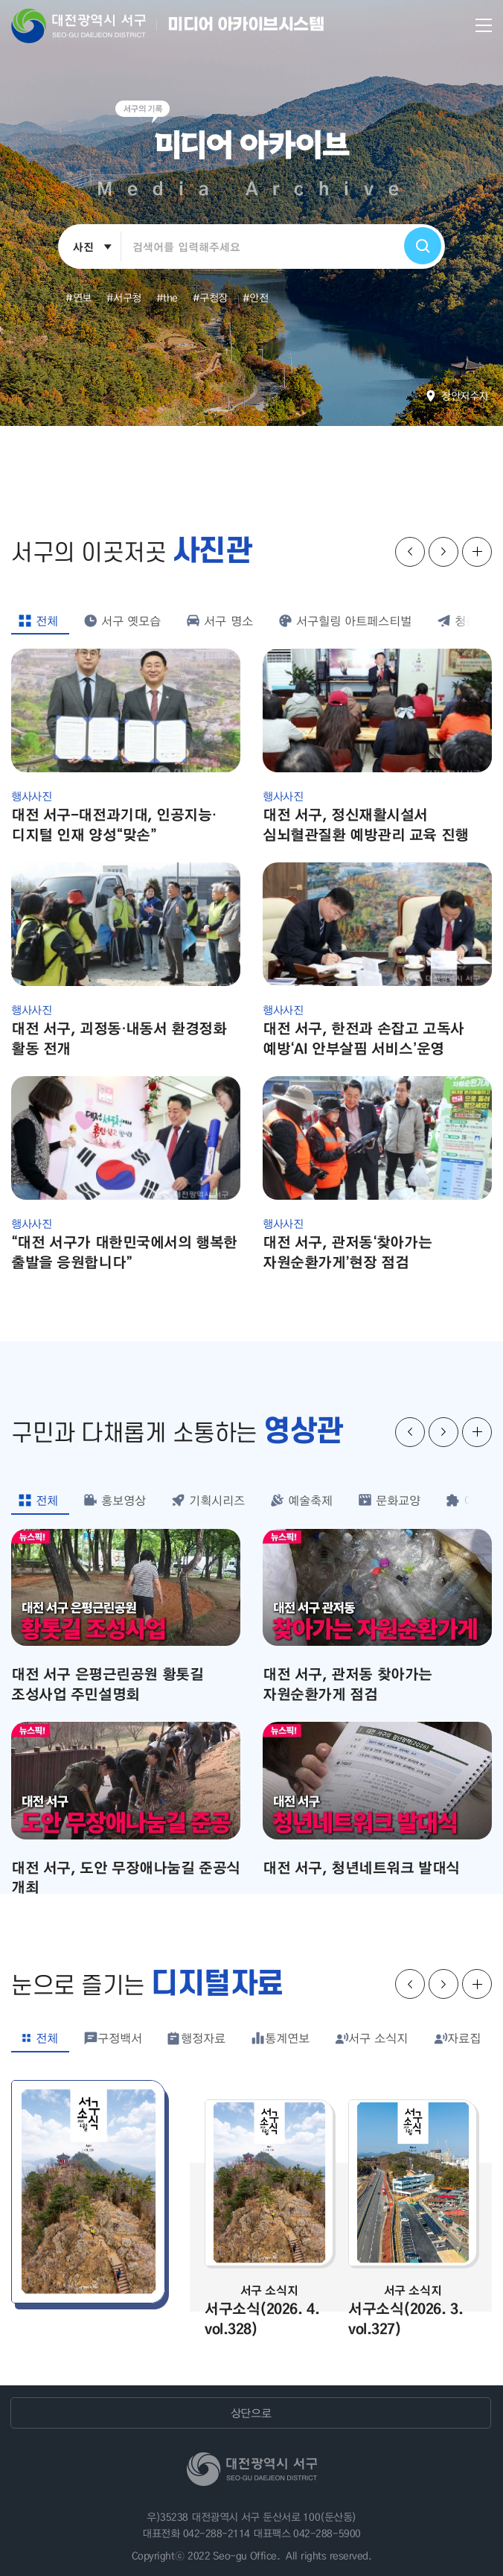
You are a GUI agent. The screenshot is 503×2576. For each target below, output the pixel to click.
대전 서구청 (89, 25)
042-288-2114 (216, 2532)
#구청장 (210, 297)
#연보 (78, 297)
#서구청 (123, 297)
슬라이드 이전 (410, 552)
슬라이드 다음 (443, 552)
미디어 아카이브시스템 (245, 25)
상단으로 (251, 2413)
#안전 (256, 297)
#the (167, 297)
